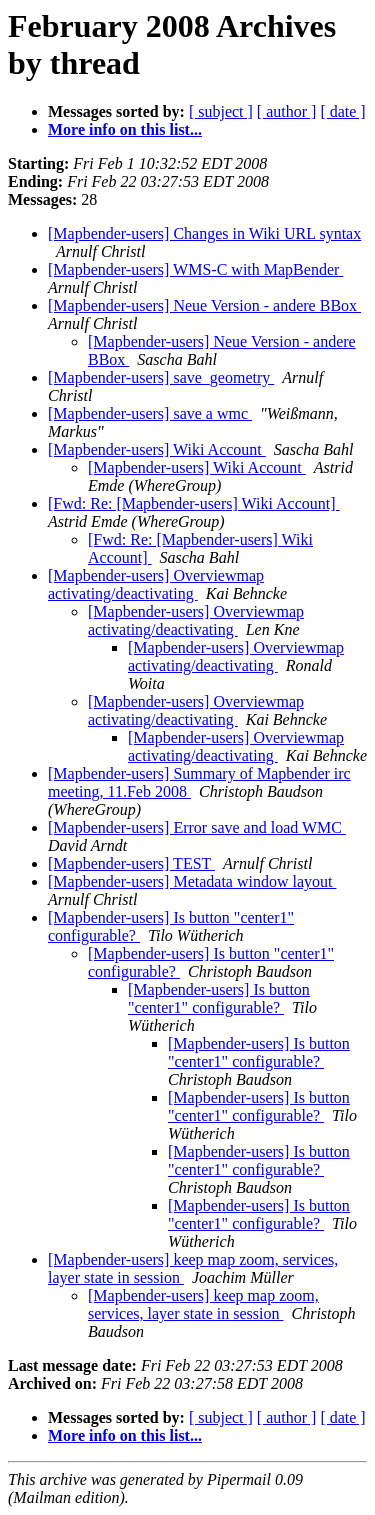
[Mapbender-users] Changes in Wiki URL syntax (204, 233)
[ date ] (342, 111)
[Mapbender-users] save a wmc (150, 413)
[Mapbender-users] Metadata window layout (192, 881)
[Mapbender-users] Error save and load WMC (197, 827)
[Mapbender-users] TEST (131, 863)
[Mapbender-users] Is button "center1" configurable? (219, 998)
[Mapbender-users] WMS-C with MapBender (195, 269)
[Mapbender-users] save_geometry (161, 377)
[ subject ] (221, 111)
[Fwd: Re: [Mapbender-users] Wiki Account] (194, 503)
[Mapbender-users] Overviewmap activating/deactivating (156, 584)
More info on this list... (125, 129)
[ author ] (287, 111)
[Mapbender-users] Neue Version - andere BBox (204, 305)
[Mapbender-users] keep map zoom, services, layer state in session (203, 1304)
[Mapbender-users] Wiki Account (157, 449)
